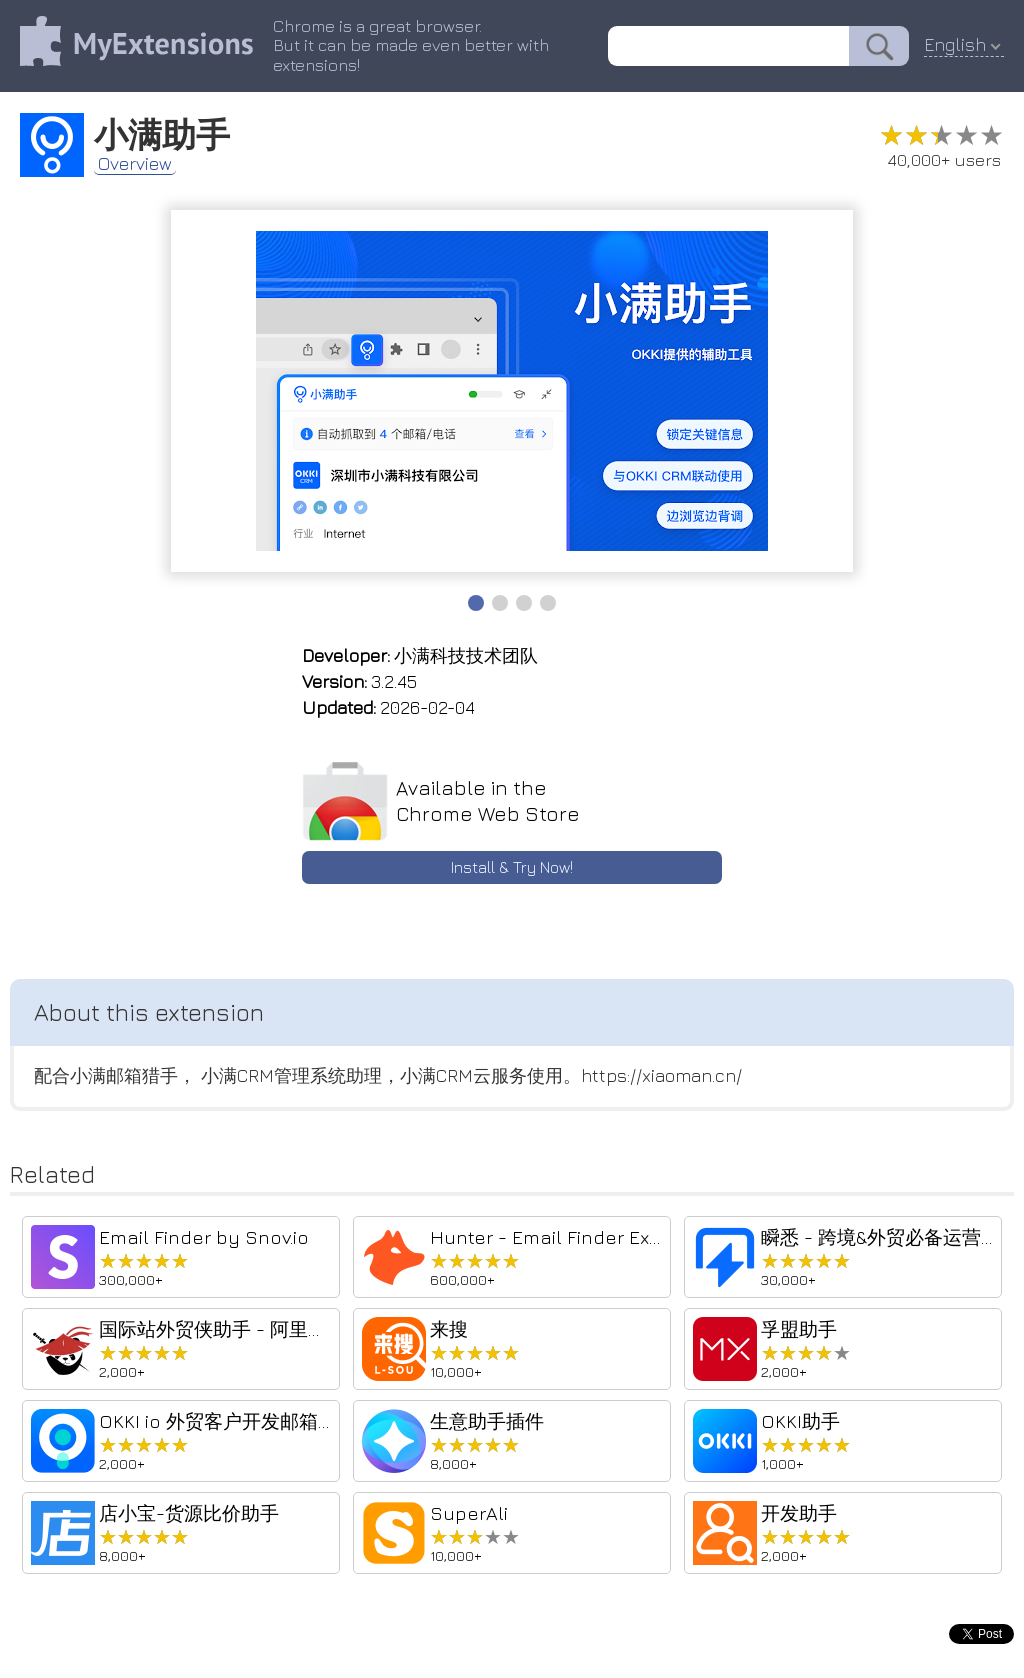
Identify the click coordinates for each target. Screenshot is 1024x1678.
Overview (135, 166)
